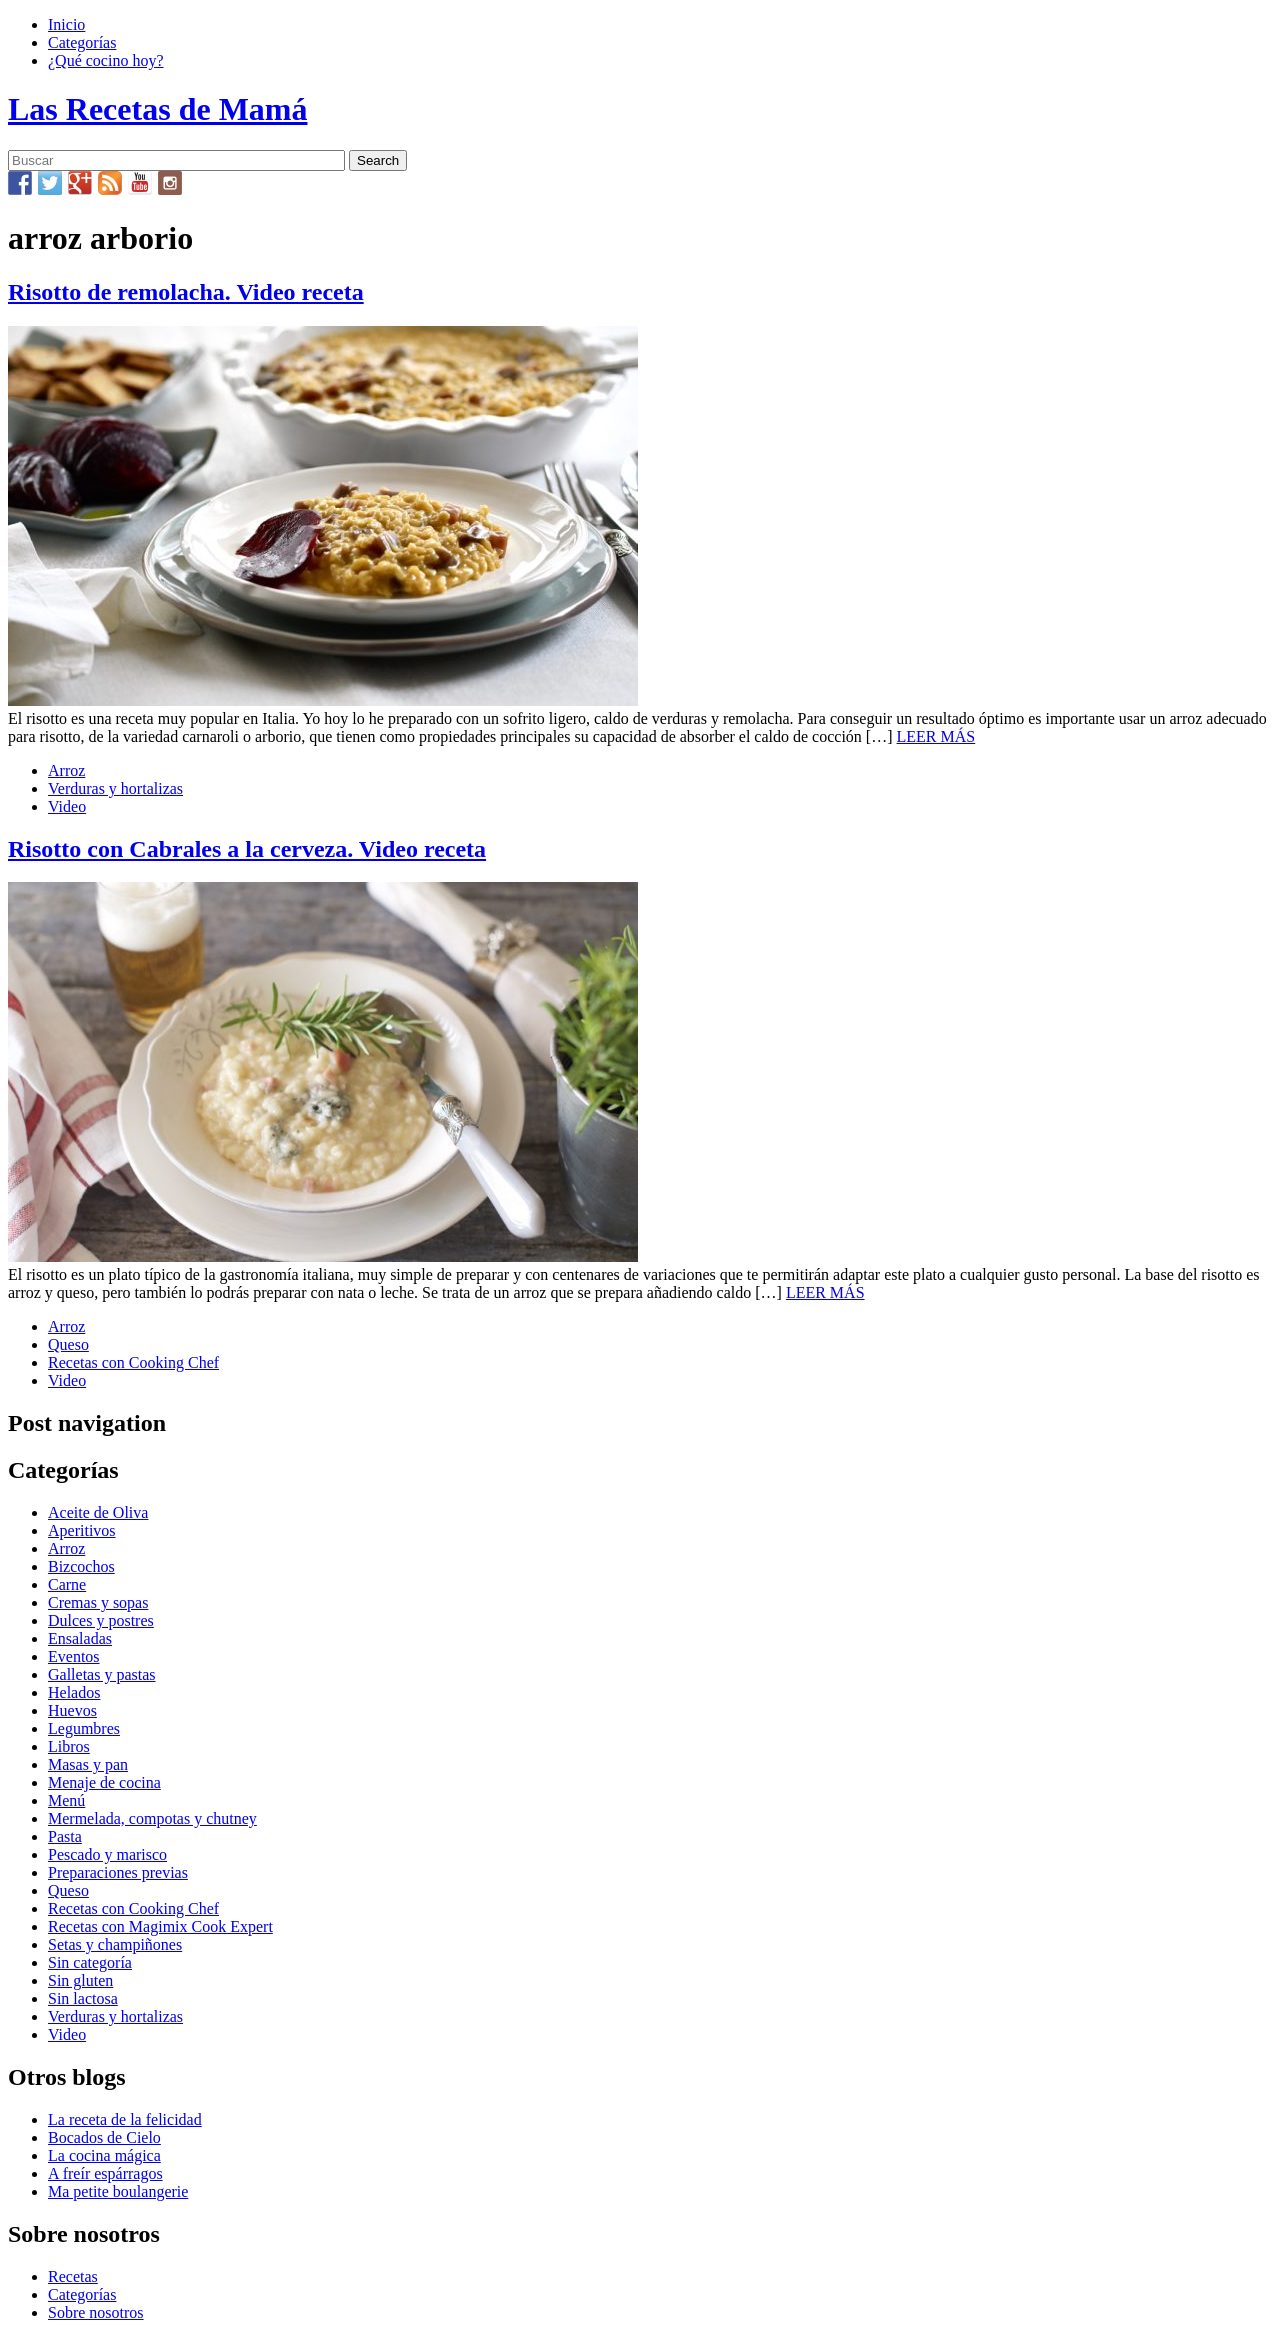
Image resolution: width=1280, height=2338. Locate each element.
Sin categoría (90, 1962)
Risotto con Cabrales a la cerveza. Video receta (247, 849)
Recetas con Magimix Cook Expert (160, 1926)
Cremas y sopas (98, 1602)
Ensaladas (80, 1638)
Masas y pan (88, 1764)
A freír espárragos (105, 2173)
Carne (67, 1584)
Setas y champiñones (115, 1944)
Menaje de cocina (104, 1782)
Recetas (73, 2276)
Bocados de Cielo (104, 2137)
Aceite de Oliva (98, 1512)
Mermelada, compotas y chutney (152, 1818)
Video (67, 806)
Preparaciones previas (118, 1872)
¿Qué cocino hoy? (106, 60)
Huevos (72, 1710)
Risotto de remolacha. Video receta (186, 292)
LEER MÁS (936, 736)
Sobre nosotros (96, 2312)
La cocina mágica (104, 2155)
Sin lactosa (83, 1998)
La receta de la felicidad (125, 2119)
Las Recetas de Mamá (157, 109)
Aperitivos (82, 1530)
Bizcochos (81, 1566)
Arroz (66, 770)
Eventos (74, 1656)
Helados (74, 1692)
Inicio (66, 24)
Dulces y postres (101, 1620)
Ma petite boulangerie (118, 2191)
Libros (69, 1746)
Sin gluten (80, 1980)
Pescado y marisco (107, 1854)
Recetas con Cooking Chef (133, 1362)
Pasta (65, 1836)
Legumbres (84, 1728)
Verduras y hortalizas (115, 788)
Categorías (82, 42)
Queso (68, 1344)
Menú (66, 1800)
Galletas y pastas (102, 1674)
